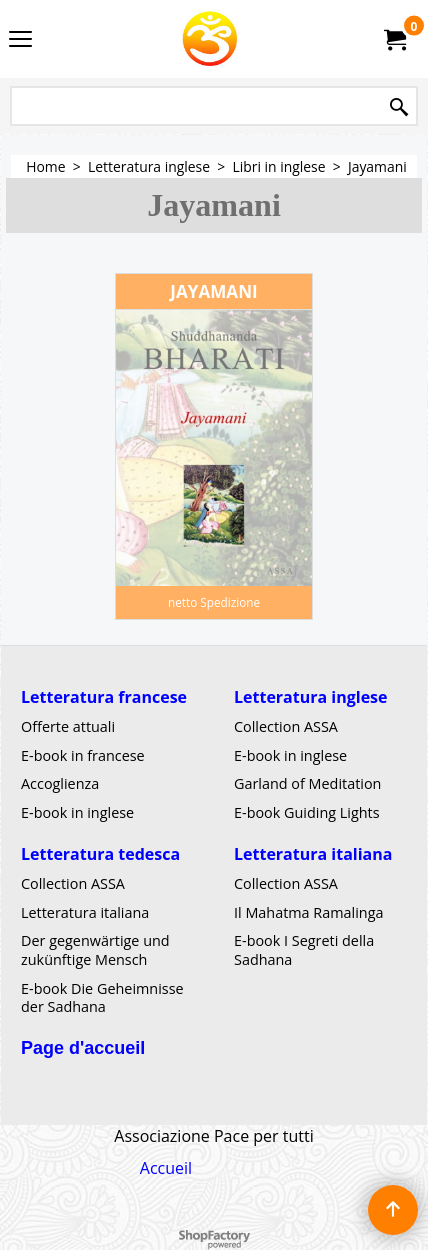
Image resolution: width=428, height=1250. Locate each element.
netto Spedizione (214, 602)
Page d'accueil (83, 1048)
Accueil (166, 1168)
